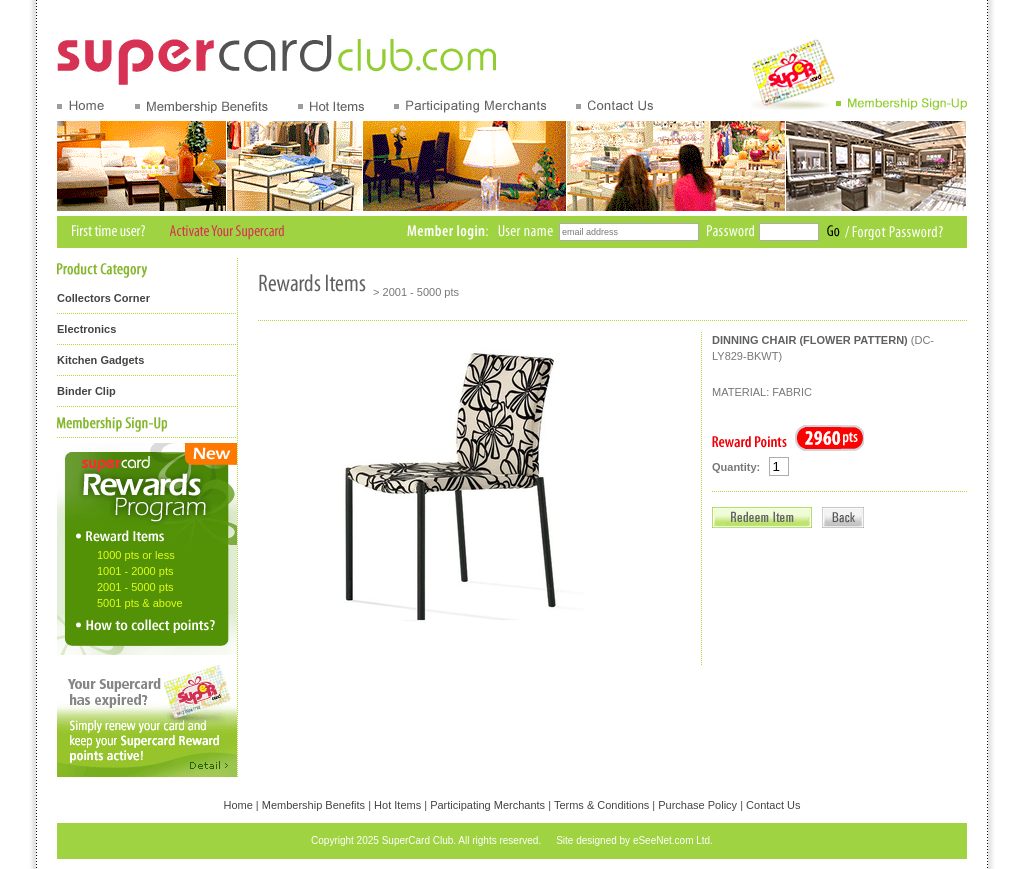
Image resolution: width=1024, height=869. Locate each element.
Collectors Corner (103, 298)
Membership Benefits (313, 805)
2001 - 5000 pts (135, 587)
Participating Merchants (487, 805)
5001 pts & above (140, 603)
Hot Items (397, 805)
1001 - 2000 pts (135, 571)
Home (237, 805)
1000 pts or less (136, 555)
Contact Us (773, 805)
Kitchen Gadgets (100, 360)
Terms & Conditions (601, 805)
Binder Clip (86, 391)
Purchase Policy (697, 805)
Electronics (86, 329)
